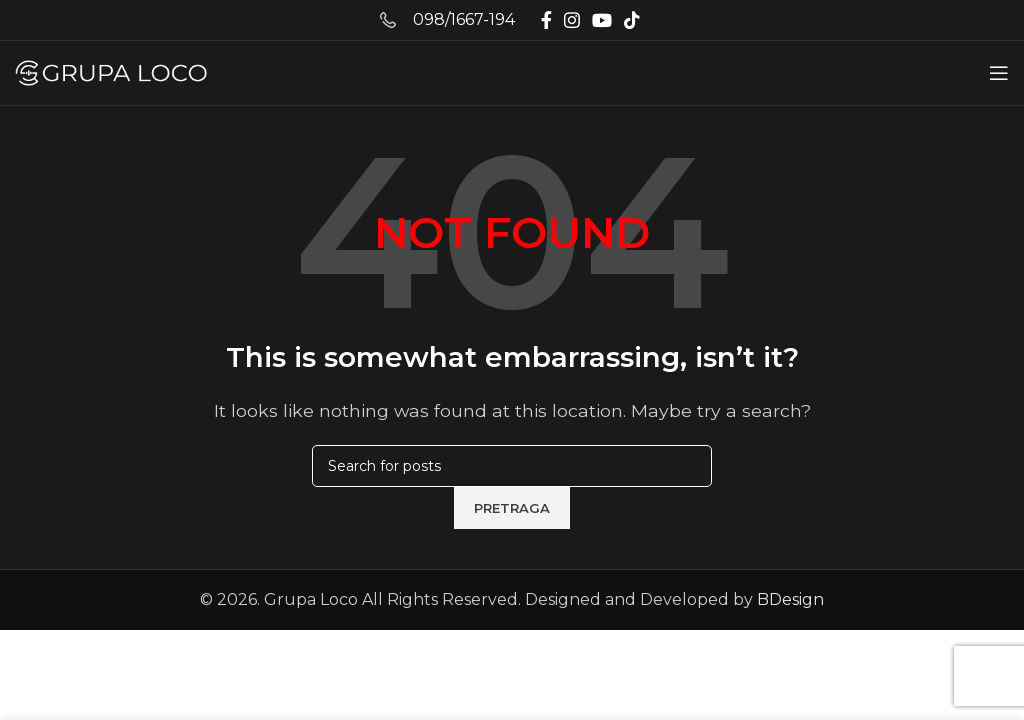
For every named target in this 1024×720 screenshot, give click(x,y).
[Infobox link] (447, 20)
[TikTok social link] (632, 20)
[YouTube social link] (602, 20)
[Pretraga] (512, 466)
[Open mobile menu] (999, 73)
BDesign (790, 599)
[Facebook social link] (546, 20)
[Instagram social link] (572, 20)
